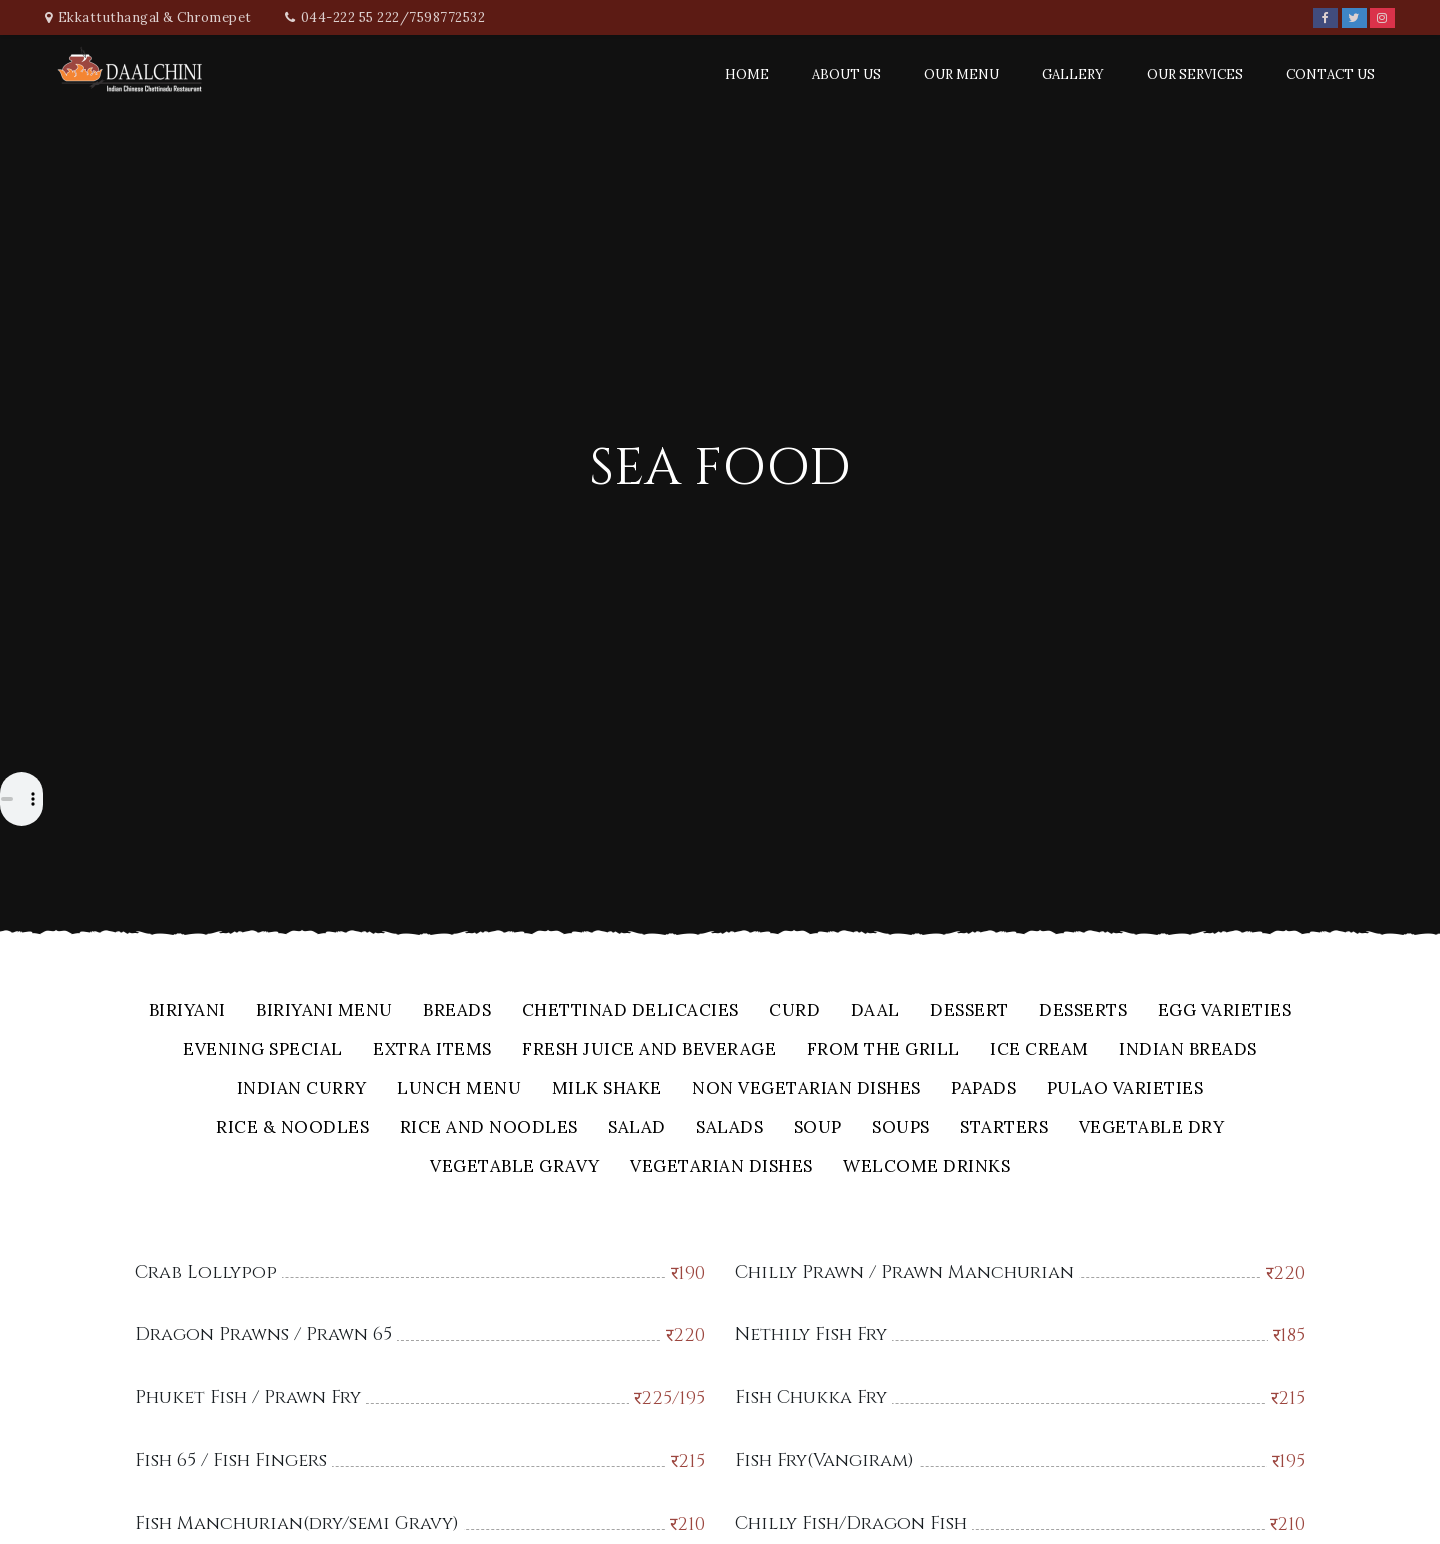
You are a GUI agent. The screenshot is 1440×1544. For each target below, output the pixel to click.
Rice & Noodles (292, 1128)
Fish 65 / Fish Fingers (231, 1460)
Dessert (969, 1011)
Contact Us (1330, 74)
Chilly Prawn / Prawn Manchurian (904, 1272)
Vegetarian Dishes (721, 1167)
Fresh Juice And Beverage (649, 1050)
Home (747, 74)
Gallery (1073, 74)
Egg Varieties (1225, 1011)
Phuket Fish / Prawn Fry (248, 1397)
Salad (637, 1128)
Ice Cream (1039, 1050)
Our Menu (961, 74)
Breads (457, 1011)
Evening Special (263, 1050)
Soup (818, 1128)
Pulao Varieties (1125, 1089)
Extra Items (432, 1050)
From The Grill (883, 1050)
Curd (794, 1011)
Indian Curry (302, 1089)
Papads (983, 1089)
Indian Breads (1188, 1050)
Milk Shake (607, 1089)
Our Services (1195, 74)
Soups (901, 1128)
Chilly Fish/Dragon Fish (851, 1523)
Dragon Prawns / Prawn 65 (263, 1334)
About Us (846, 74)
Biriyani (187, 1011)
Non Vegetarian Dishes (806, 1089)
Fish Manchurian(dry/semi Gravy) (297, 1523)
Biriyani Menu (324, 1011)
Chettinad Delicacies (630, 1011)
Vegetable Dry (1152, 1128)
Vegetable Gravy (515, 1167)
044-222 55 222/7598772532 (393, 17)
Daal (875, 1011)
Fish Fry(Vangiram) (824, 1460)
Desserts (1083, 1011)
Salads (729, 1128)
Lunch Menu (459, 1089)
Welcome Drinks (926, 1167)
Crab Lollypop (206, 1272)
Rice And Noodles (489, 1128)
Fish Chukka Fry (811, 1397)
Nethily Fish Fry (811, 1334)
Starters (1004, 1128)
